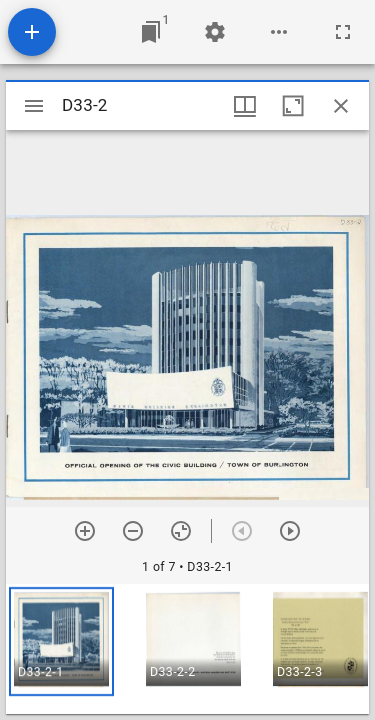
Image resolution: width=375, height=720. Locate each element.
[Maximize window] (293, 106)
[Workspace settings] (215, 32)
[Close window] (341, 106)
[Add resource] (32, 32)
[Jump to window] (151, 32)
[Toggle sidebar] (34, 106)
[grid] (187, 649)
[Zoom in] (85, 531)
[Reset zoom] (181, 531)
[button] (61, 641)
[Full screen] (343, 32)
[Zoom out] (133, 531)
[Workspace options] (279, 32)
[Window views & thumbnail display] (245, 106)
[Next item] (290, 531)
